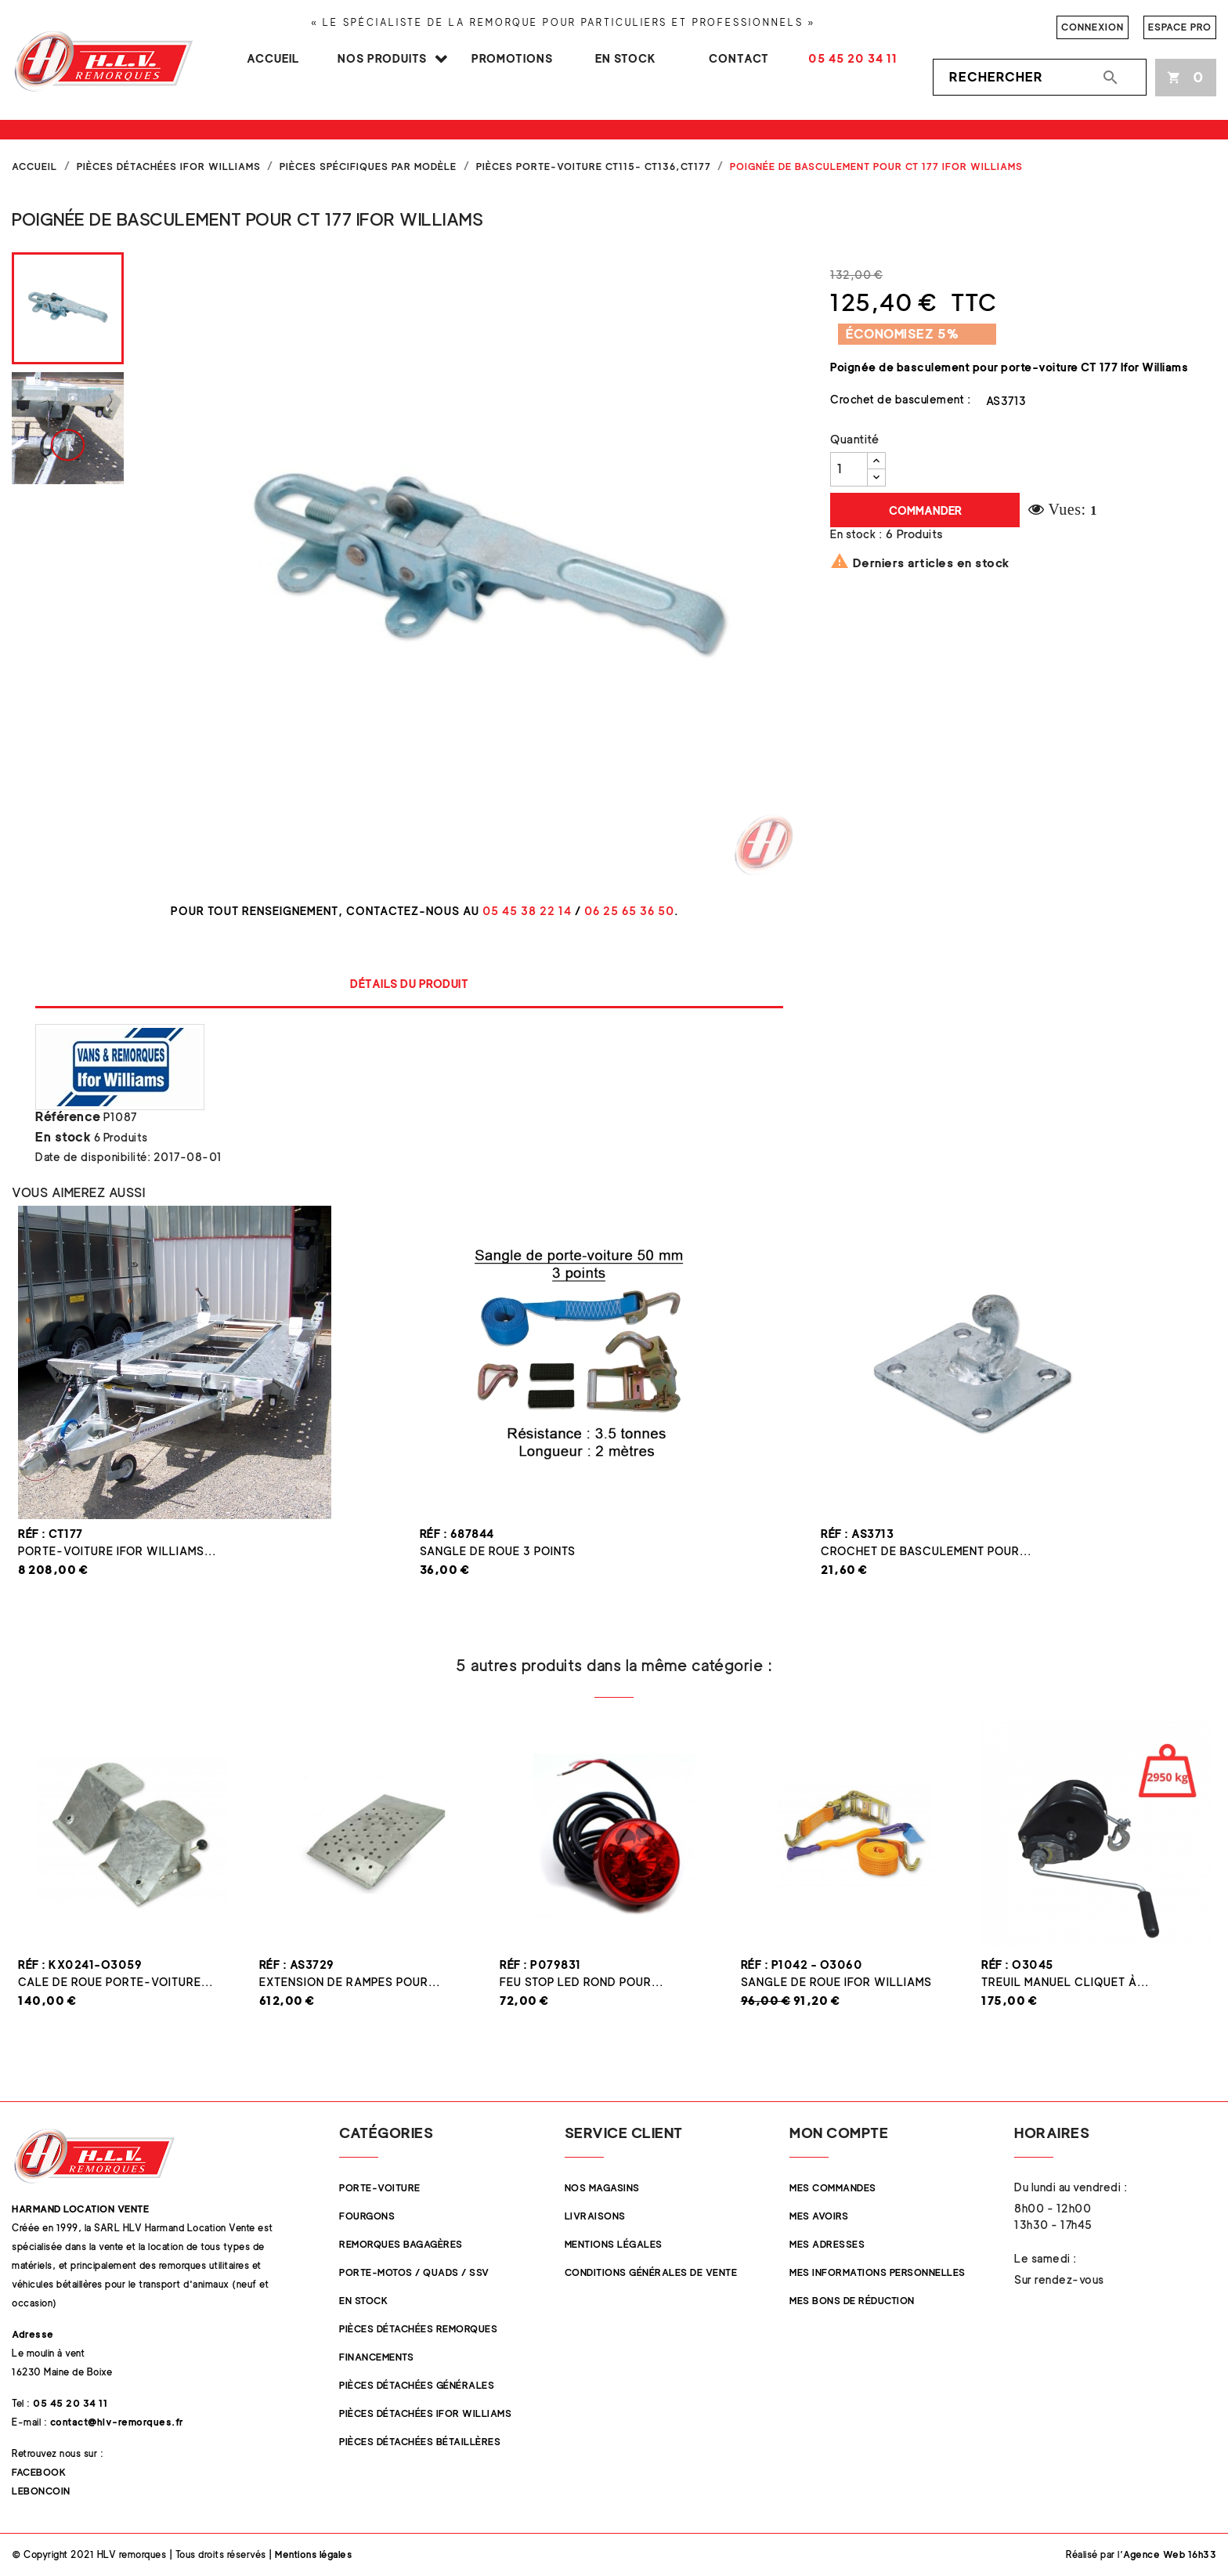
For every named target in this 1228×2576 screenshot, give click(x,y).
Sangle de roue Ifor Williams (836, 1981)
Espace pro (1180, 27)
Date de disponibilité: (92, 1156)
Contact (739, 58)
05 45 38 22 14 (527, 910)
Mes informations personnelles (877, 2272)
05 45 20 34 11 (853, 58)
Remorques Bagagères (401, 2244)
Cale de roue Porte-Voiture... (115, 1981)
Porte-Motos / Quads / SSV (414, 2272)
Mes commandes (832, 2188)
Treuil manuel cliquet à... (1065, 1981)
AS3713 (1006, 400)
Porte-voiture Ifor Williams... (117, 1551)
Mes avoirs (818, 2216)
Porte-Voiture (380, 2188)
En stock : (856, 534)
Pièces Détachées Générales (416, 2385)
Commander (925, 510)
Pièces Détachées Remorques (418, 2329)
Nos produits (382, 58)
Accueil (273, 58)
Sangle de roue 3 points (498, 1551)
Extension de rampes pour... (349, 1981)
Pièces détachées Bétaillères (419, 2442)
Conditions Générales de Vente (651, 2272)
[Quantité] (849, 469)
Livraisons (595, 2216)
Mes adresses (827, 2244)
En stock (625, 58)
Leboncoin (41, 2491)
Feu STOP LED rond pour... (581, 1981)
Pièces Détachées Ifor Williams (425, 2413)
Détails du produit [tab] (409, 983)
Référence (68, 1117)
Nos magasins (602, 2188)
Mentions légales (614, 2244)
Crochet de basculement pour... (926, 1551)
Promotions (512, 58)
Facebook (39, 2472)
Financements (376, 2357)
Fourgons (367, 2216)
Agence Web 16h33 (1169, 2554)
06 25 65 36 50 (629, 910)
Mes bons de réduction (852, 2300)
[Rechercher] (1040, 77)
